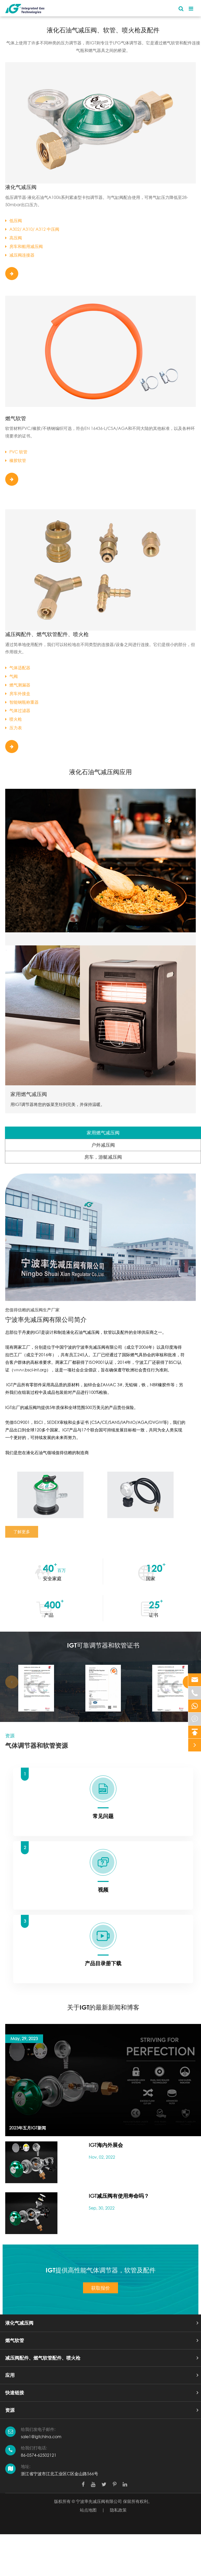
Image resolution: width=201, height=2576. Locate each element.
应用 (10, 2375)
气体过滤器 (17, 710)
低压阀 (13, 220)
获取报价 (100, 2288)
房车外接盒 (17, 693)
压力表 (13, 727)
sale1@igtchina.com (41, 2436)
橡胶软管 (15, 460)
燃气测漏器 (17, 685)
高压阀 (13, 237)
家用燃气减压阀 (28, 1094)
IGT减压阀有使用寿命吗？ (119, 2196)
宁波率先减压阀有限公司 (99, 2501)
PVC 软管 (16, 451)
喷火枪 (13, 719)
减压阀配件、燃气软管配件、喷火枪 (47, 634)
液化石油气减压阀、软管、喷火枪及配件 (103, 30)
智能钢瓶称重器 (22, 702)
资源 (10, 2410)
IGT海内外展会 (106, 2145)
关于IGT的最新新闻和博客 (103, 2007)
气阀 (11, 676)
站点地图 (88, 2510)
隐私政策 (118, 2510)
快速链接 (14, 2392)
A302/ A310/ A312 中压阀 (32, 229)
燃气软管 (15, 418)
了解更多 (21, 1531)
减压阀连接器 (19, 255)
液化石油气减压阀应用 (100, 772)
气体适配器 (17, 667)
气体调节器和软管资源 (36, 1745)
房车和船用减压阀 (24, 246)
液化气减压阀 (21, 187)
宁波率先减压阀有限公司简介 (46, 1319)
